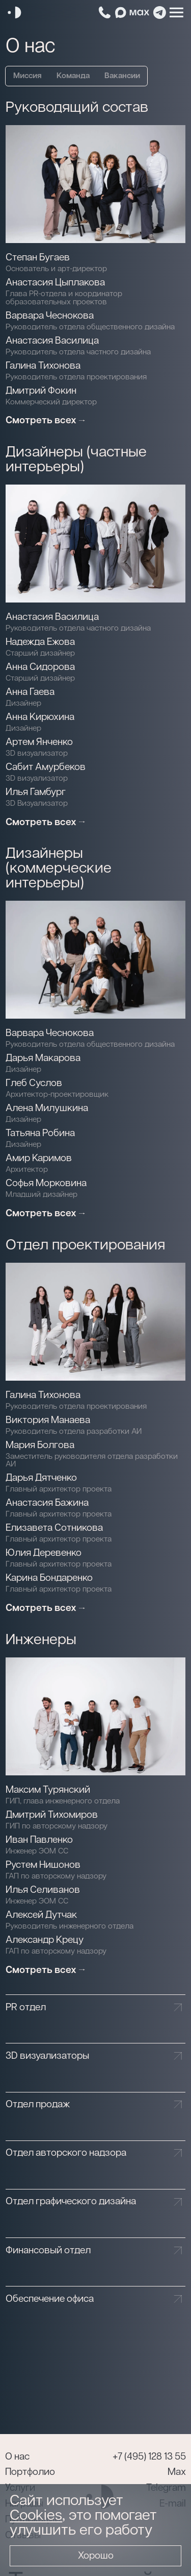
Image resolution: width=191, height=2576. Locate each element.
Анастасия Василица (52, 341)
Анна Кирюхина (40, 717)
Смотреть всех (41, 420)
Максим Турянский (48, 1790)
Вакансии (122, 76)
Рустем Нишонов (43, 1865)
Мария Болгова (40, 1445)
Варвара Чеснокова (50, 316)
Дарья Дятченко (41, 1478)
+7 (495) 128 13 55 (149, 2457)
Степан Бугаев (38, 257)
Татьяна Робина (40, 1133)
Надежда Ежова (40, 642)
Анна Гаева (30, 692)
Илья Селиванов (43, 1890)
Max (177, 2472)
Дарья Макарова (43, 1058)
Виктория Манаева (48, 1420)
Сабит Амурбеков (46, 767)
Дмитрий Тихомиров (52, 1815)
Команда (73, 76)
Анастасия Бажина (47, 1503)
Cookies (36, 2515)
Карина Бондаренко (49, 1578)
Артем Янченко (39, 742)
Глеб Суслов (34, 1083)
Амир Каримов (39, 1158)
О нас (17, 2457)
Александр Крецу (45, 1940)
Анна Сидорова (40, 667)
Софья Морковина (46, 1183)
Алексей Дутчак (41, 1915)
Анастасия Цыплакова (55, 282)
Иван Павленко (39, 1840)
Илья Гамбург (36, 792)
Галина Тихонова (43, 366)
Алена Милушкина (47, 1108)
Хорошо (96, 2556)
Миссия (27, 76)
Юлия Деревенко (43, 1553)
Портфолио (30, 2472)
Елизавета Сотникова (54, 1528)
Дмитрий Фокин (41, 391)
